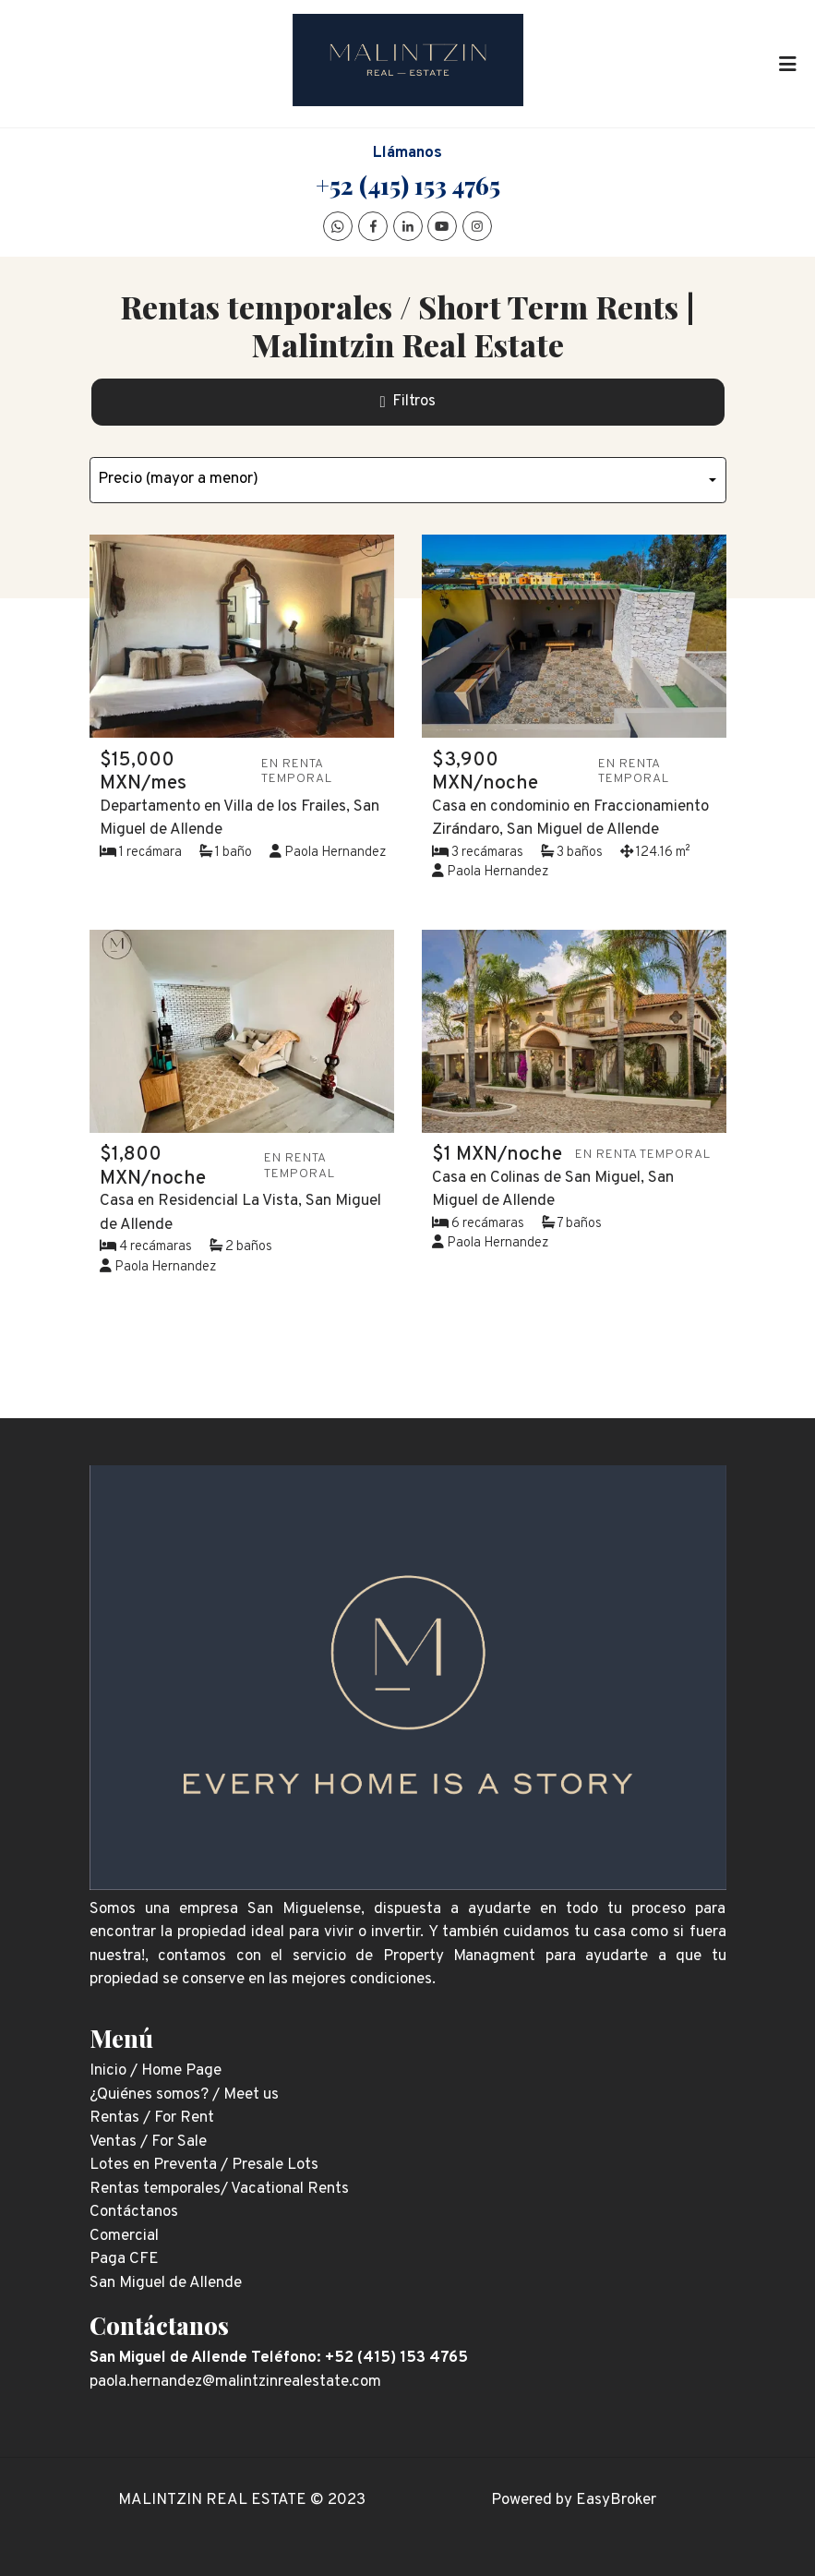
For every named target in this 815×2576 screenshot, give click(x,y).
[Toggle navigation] (787, 64)
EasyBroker (616, 2500)
